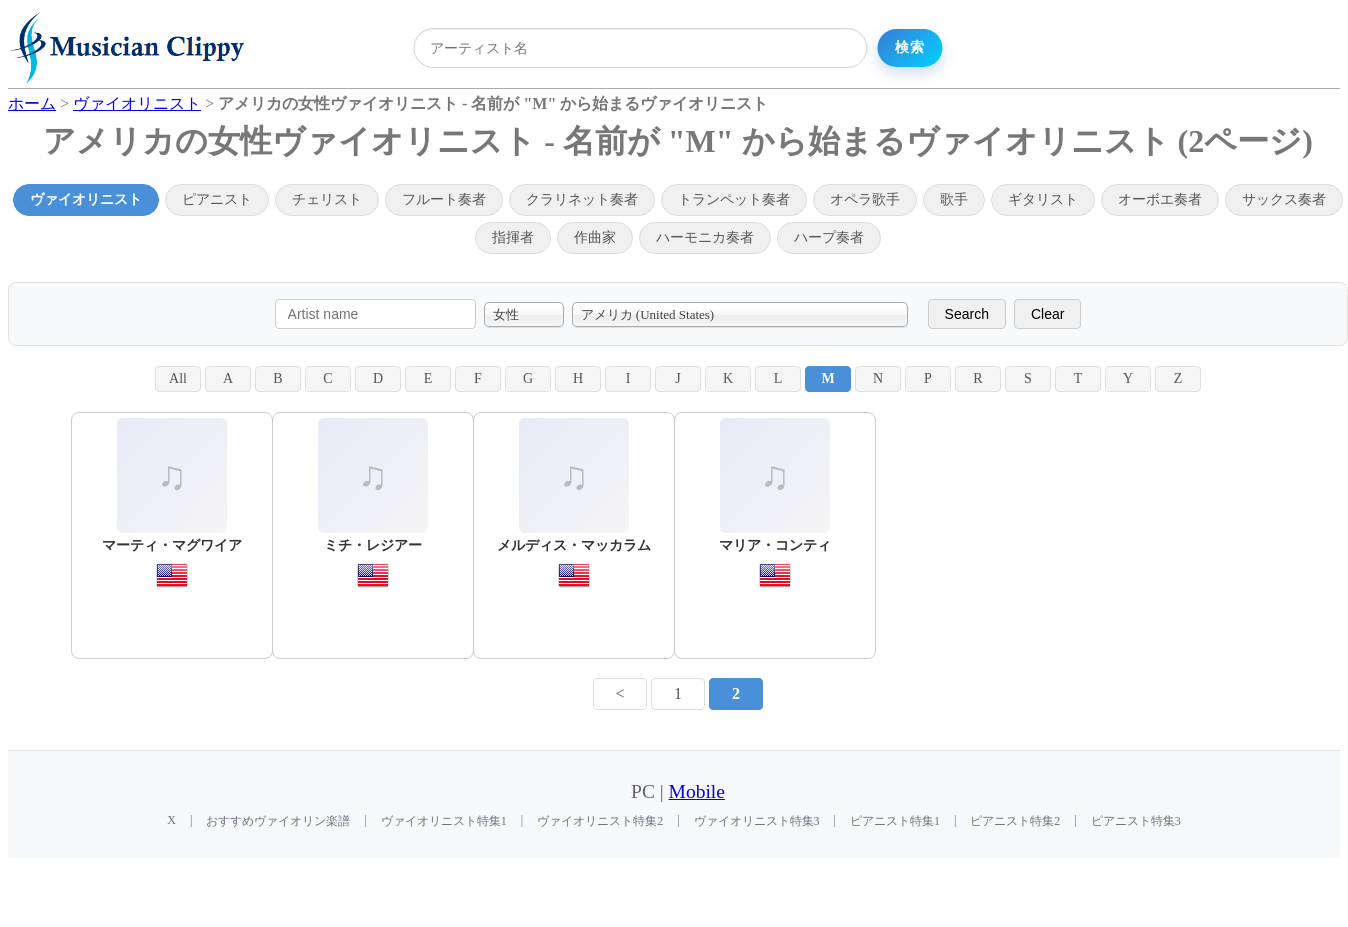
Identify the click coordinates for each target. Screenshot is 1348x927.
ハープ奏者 (829, 237)
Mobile (697, 791)
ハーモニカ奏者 (705, 237)
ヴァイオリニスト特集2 (600, 821)
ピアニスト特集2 (1015, 821)
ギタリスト (1043, 199)
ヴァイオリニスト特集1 (444, 821)
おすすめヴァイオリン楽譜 (278, 821)
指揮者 (513, 237)
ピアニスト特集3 (1136, 821)
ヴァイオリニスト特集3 (757, 821)
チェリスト (327, 199)
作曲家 (595, 237)
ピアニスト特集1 (895, 821)
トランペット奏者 (734, 199)
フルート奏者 (444, 199)
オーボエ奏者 (1160, 199)
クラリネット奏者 (582, 199)
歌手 (954, 199)
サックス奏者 (1284, 199)
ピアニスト (217, 199)
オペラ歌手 (865, 199)
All (178, 378)
